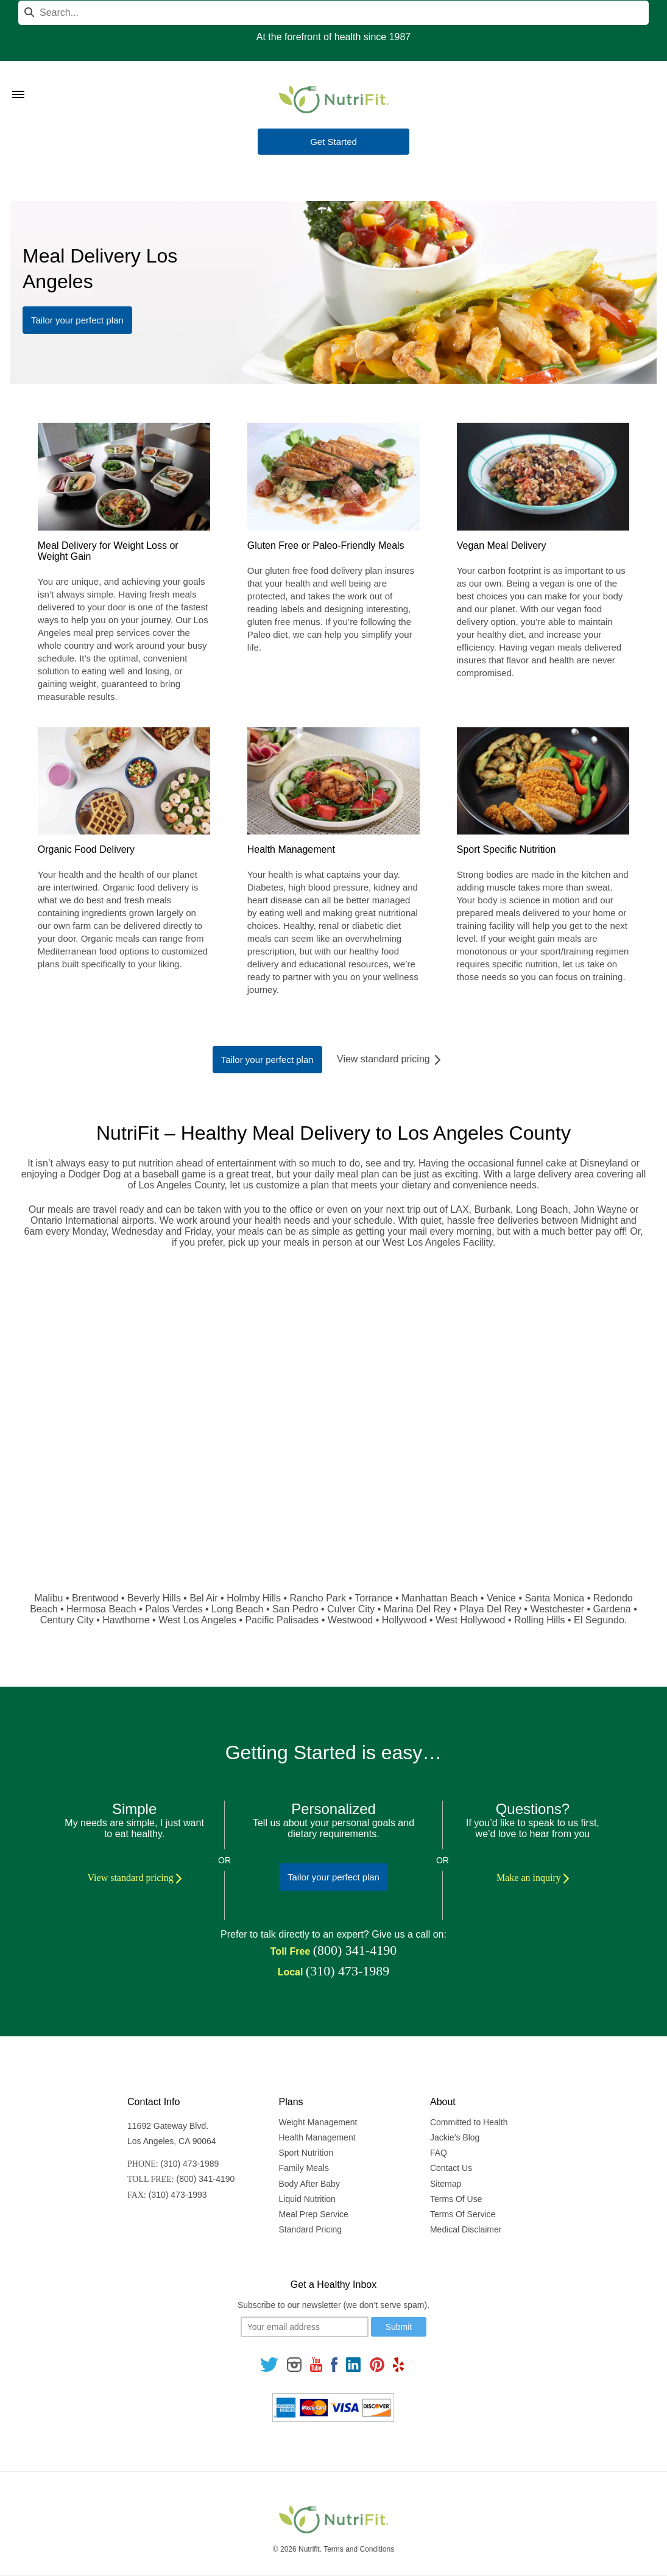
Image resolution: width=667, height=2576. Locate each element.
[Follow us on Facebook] (333, 2363)
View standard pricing (389, 1059)
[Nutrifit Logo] (334, 99)
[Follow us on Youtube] (316, 2363)
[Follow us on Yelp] (398, 2363)
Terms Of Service (462, 2214)
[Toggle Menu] (18, 79)
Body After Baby (309, 2184)
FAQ (438, 2153)
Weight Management (318, 2122)
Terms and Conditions (358, 2549)
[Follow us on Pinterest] (376, 2363)
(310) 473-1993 (178, 2195)
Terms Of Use (456, 2199)
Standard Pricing (310, 2229)
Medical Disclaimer (465, 2229)
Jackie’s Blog (454, 2137)
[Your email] (305, 2327)
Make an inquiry (532, 1877)
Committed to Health (469, 2122)
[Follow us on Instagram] (294, 2363)
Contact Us (451, 2168)
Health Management (317, 2137)
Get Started (333, 142)
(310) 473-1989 (347, 1970)
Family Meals (304, 2168)
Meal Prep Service (313, 2214)
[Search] (333, 13)
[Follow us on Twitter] (269, 2363)
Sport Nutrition (306, 2153)
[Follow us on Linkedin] (353, 2363)
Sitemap (445, 2184)
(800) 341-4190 (355, 1950)
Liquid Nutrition (307, 2199)
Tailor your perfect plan (77, 320)
